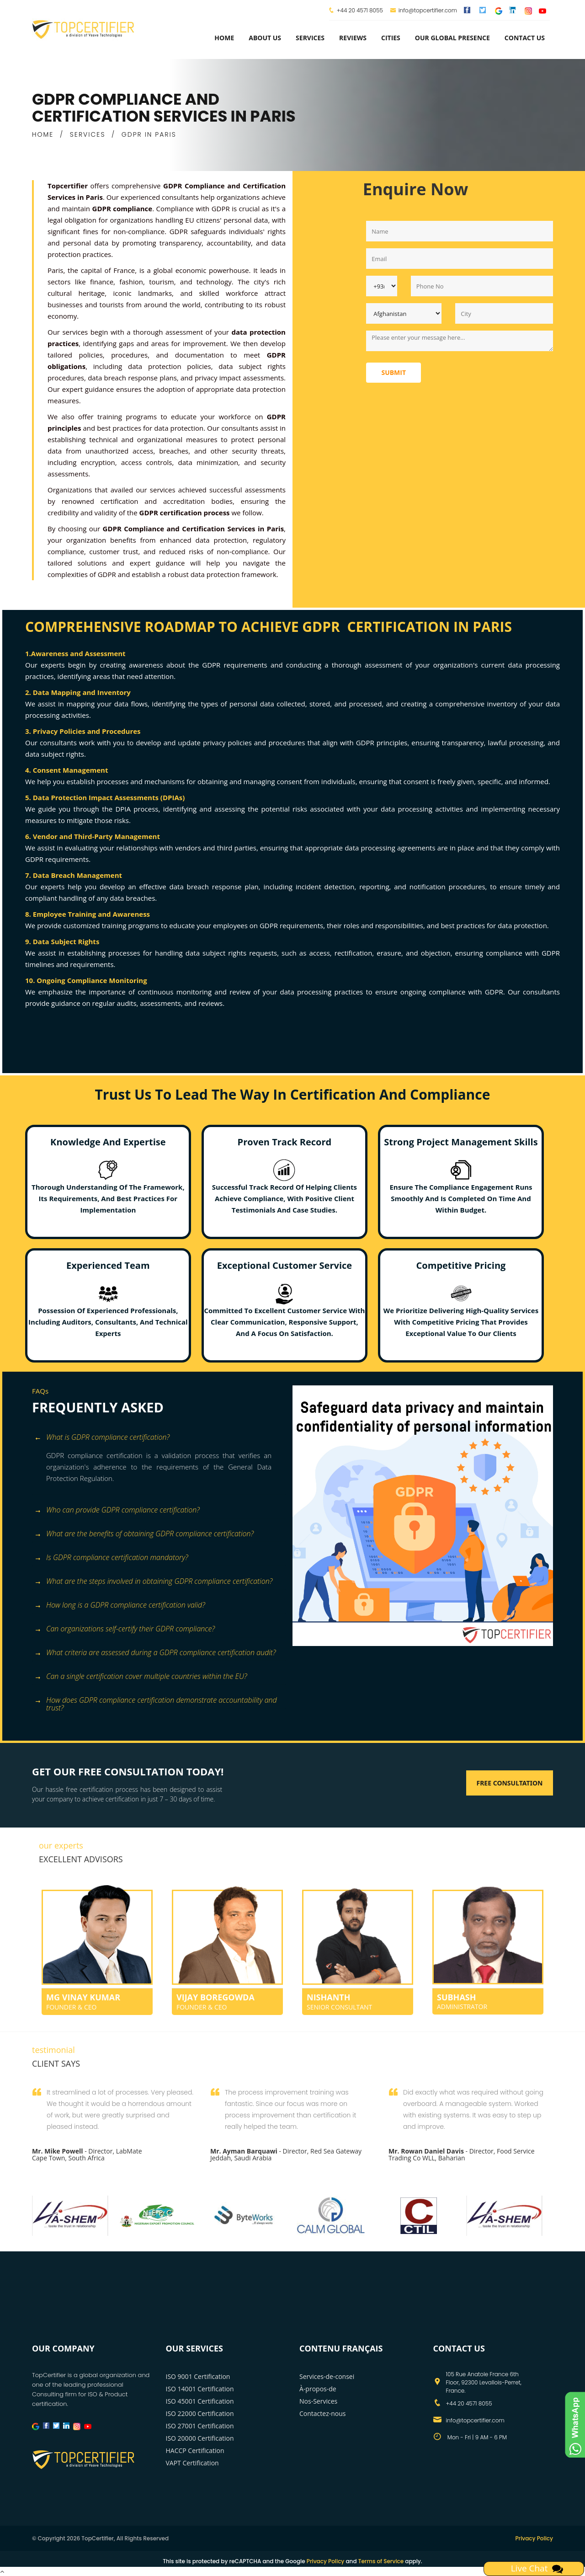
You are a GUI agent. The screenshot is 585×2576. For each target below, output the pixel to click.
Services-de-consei (326, 2376)
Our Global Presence (452, 37)
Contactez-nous (322, 2413)
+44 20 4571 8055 (360, 10)
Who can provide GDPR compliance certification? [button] (117, 1510)
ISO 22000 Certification (200, 2413)
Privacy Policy (534, 2538)
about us (265, 37)
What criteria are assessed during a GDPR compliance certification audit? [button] (155, 1653)
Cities (390, 37)
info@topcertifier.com (423, 10)
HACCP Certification (195, 2450)
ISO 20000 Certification (200, 2438)
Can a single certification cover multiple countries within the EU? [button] (140, 1676)
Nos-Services (318, 2401)
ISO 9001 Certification (198, 2376)
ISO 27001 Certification (200, 2425)
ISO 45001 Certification (200, 2401)
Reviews (353, 37)
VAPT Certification (192, 2462)
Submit (393, 372)
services (310, 37)
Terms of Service (381, 2561)
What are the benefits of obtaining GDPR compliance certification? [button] (144, 1534)
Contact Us (525, 37)
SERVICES (88, 134)
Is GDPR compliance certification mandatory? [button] (111, 1558)
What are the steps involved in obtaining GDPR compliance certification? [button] (153, 1581)
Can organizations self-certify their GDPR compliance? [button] (124, 1629)
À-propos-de (317, 2388)
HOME (42, 134)
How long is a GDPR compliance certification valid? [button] (119, 1605)
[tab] (159, 1438)
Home (224, 37)
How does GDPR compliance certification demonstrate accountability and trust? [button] (155, 1701)
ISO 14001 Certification (200, 2388)
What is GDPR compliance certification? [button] (102, 1437)
